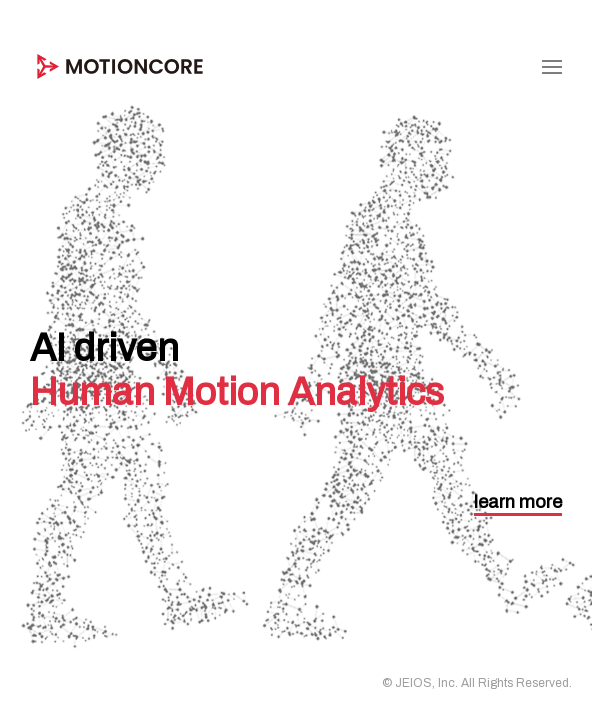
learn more (518, 502)
